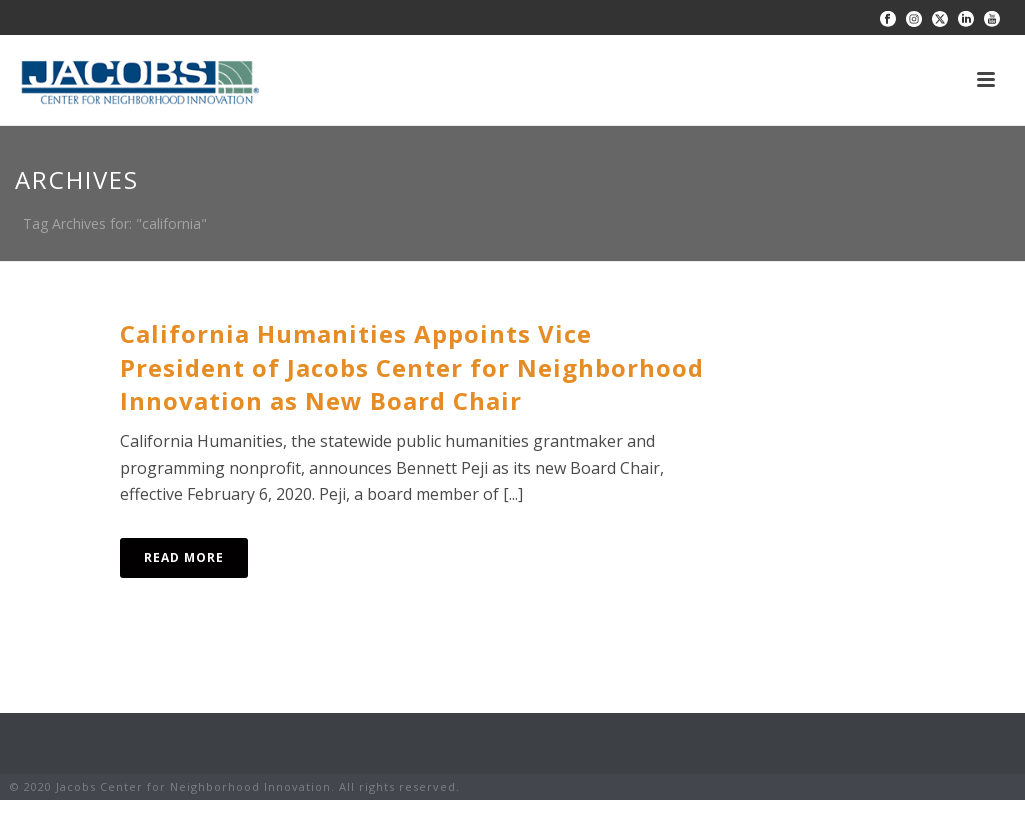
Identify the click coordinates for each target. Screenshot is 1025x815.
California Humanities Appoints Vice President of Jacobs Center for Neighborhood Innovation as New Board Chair (412, 367)
